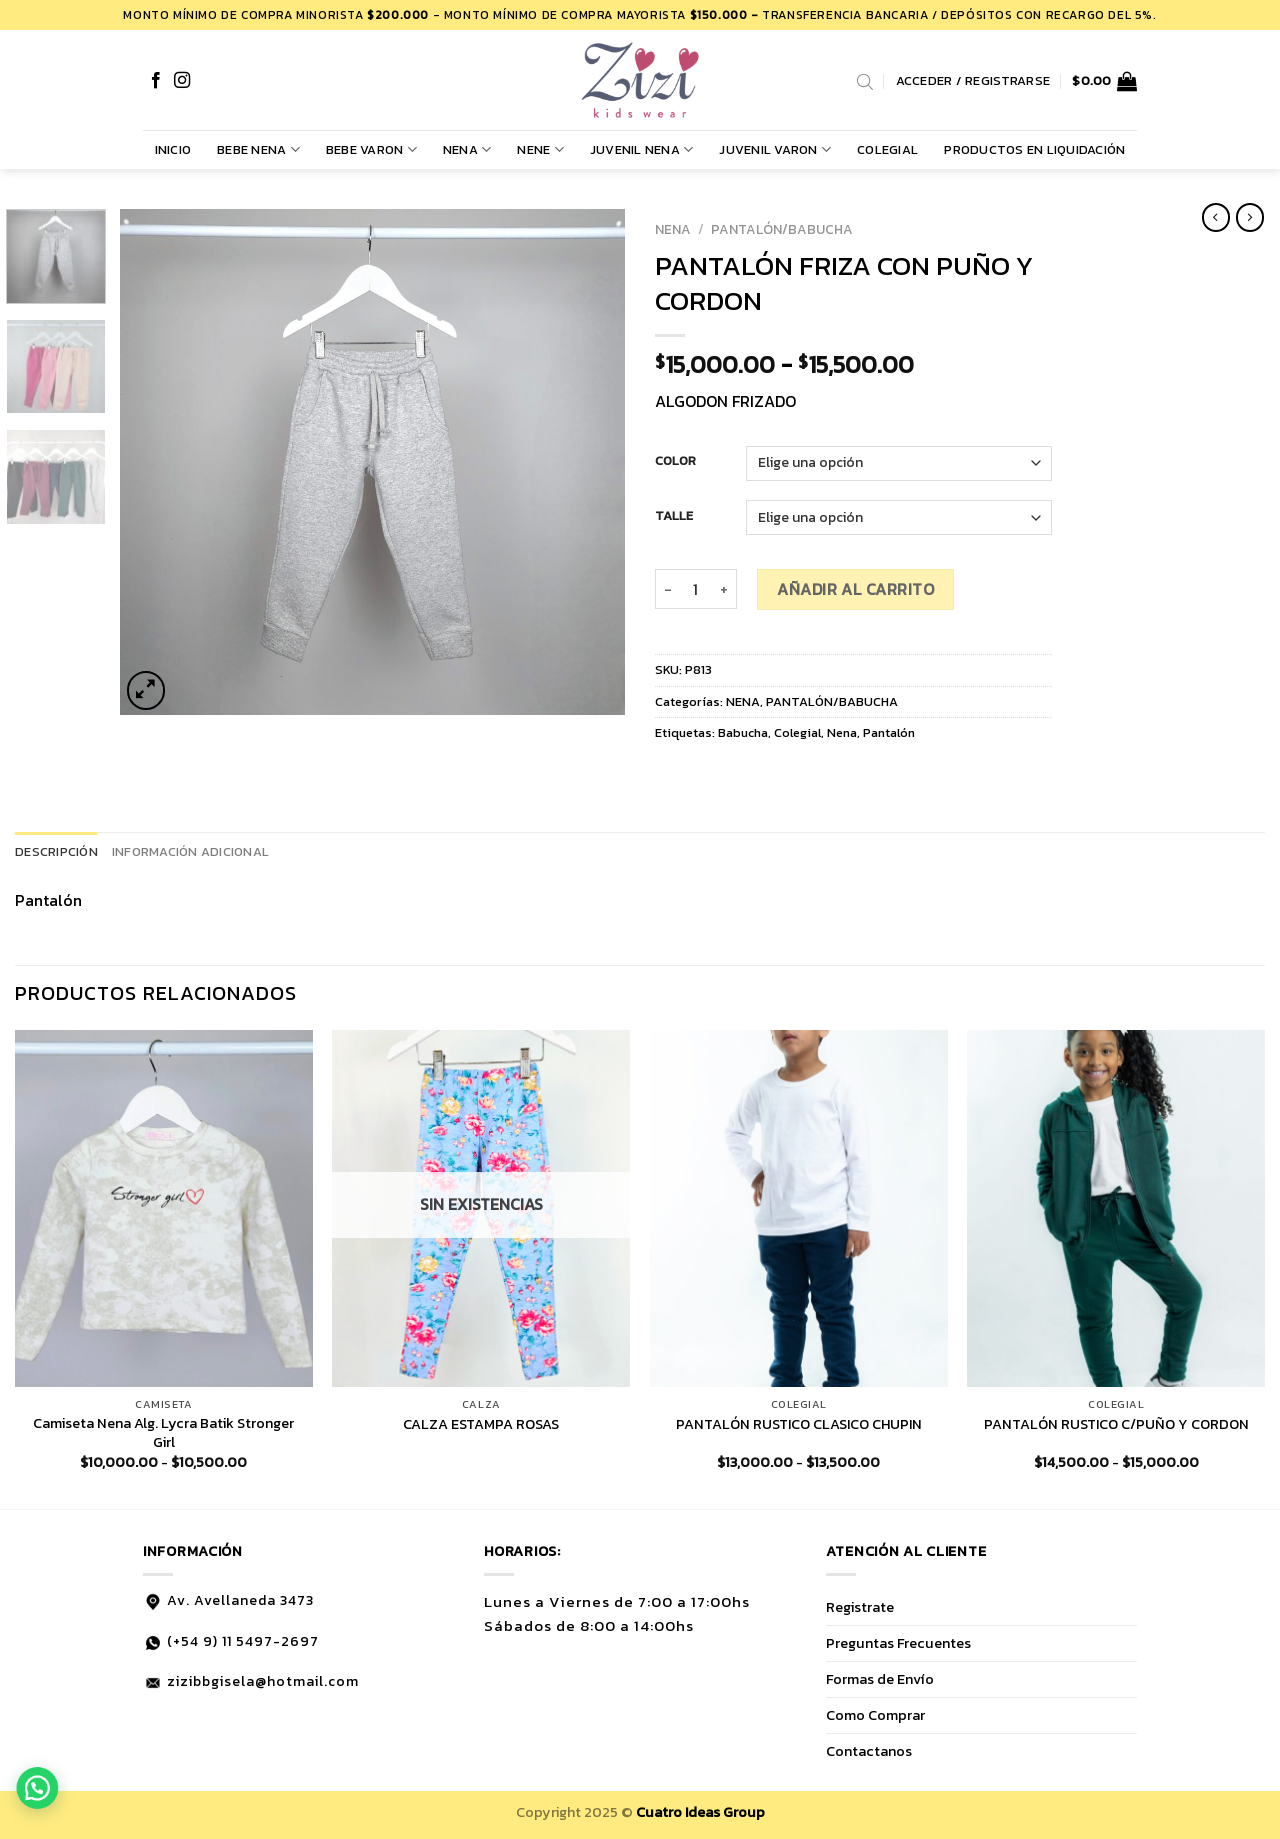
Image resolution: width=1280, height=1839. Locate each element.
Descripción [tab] (56, 851)
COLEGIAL (887, 149)
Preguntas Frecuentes (898, 1643)
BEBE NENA (258, 150)
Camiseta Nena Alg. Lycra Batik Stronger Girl (163, 1432)
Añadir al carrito (855, 589)
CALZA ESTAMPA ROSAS (481, 1424)
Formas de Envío (880, 1679)
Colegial (797, 732)
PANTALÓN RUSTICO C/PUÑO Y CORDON (1116, 1424)
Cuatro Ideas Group (700, 1812)
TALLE (674, 516)
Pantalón (889, 732)
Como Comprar (875, 1715)
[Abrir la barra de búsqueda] (865, 81)
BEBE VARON (371, 150)
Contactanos (869, 1751)
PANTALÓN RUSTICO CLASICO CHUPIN (799, 1424)
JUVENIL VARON (775, 150)
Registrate (860, 1607)
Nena (842, 732)
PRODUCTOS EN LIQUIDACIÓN (1034, 149)
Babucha (743, 732)
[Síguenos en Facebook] (156, 81)
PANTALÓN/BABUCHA (782, 229)
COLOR (675, 461)
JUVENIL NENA (642, 150)
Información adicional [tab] (190, 851)
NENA (467, 150)
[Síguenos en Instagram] (182, 81)
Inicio (173, 149)
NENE (540, 150)
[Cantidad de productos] (696, 589)
